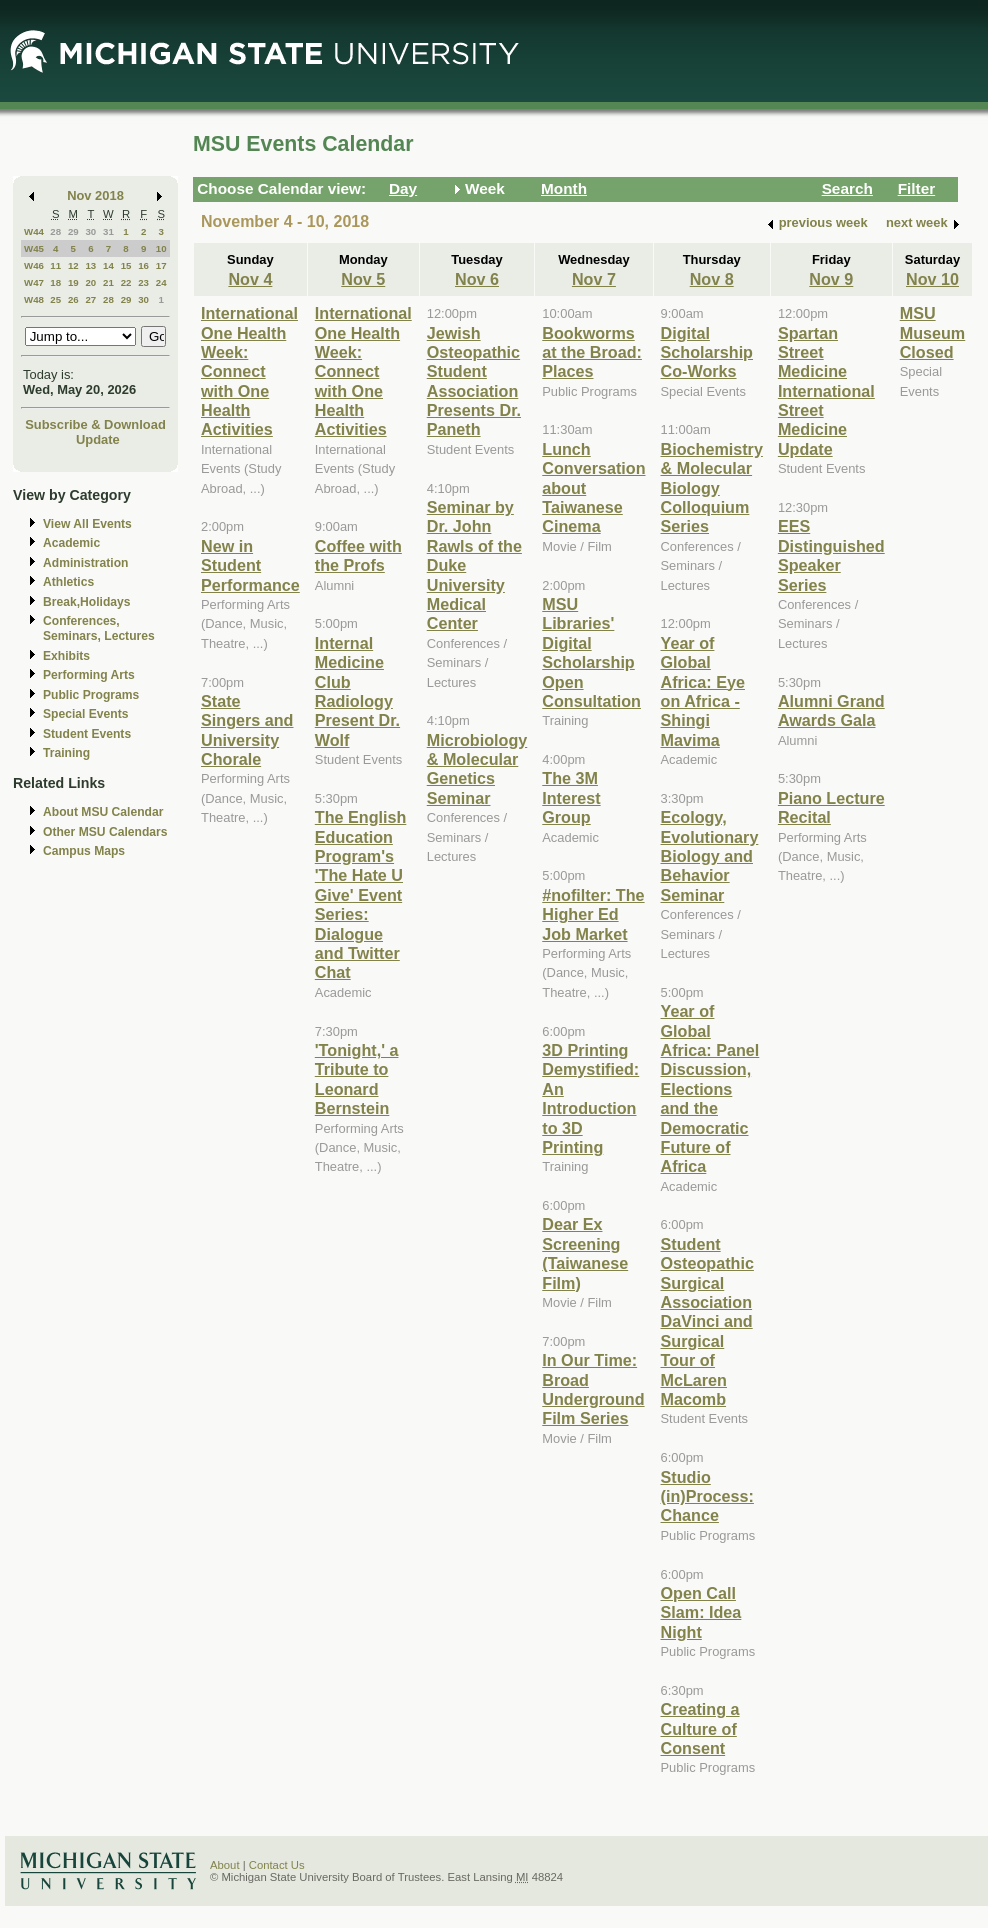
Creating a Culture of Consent (700, 1728)
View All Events (87, 524)
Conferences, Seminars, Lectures (99, 628)
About (225, 1865)
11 (55, 265)
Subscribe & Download (95, 424)
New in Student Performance (250, 565)
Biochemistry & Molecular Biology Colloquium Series (712, 488)
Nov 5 (363, 279)
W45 (34, 248)
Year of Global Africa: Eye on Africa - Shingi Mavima (703, 691)
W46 (34, 265)
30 (90, 231)
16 (143, 265)
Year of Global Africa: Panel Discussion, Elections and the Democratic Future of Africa (710, 1088)
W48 (34, 299)
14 (108, 265)
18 (55, 282)
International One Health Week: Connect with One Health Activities (249, 371)
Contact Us (277, 1865)
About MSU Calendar (103, 812)
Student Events (87, 734)
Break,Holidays (87, 602)
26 (73, 299)
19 (73, 282)
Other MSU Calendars (105, 832)
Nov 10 (932, 279)
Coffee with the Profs (358, 555)
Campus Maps (84, 851)
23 (143, 282)
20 (90, 282)
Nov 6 (477, 279)
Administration (85, 563)
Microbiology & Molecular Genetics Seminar (477, 769)
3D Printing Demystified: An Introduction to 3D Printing (590, 1098)
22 (126, 282)
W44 (34, 231)
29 (73, 231)
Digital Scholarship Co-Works (707, 352)
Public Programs (91, 695)
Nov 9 (831, 279)
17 (161, 265)
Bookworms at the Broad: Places (592, 352)
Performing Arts (89, 675)
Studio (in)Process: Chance (707, 1496)
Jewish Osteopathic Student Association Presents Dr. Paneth (474, 381)
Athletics (68, 582)
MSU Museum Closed (933, 332)
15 (126, 265)
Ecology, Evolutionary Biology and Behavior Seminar (710, 856)
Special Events (85, 714)
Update (98, 439)
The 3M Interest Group (571, 797)
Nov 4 (250, 279)
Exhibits (66, 656)
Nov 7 (594, 279)
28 (55, 231)
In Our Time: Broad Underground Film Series (593, 1389)
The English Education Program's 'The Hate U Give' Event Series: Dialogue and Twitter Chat (361, 894)
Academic (71, 543)
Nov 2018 (95, 195)
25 (55, 299)
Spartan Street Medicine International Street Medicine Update (826, 391)
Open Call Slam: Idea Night (701, 1612)
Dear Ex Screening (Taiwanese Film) (585, 1253)
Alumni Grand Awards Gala (831, 710)
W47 (34, 282)
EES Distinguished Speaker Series (831, 555)
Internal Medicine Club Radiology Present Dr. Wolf (357, 691)
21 (108, 282)
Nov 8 (712, 279)
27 (90, 299)
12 (73, 265)
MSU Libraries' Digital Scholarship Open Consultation (591, 652)
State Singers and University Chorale (247, 730)
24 (161, 282)
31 (108, 231)
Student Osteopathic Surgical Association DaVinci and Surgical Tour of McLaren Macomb (707, 1321)
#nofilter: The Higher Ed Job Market (593, 914)
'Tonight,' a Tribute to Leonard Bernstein (357, 1079)
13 (90, 265)
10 (161, 248)
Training (66, 753)
